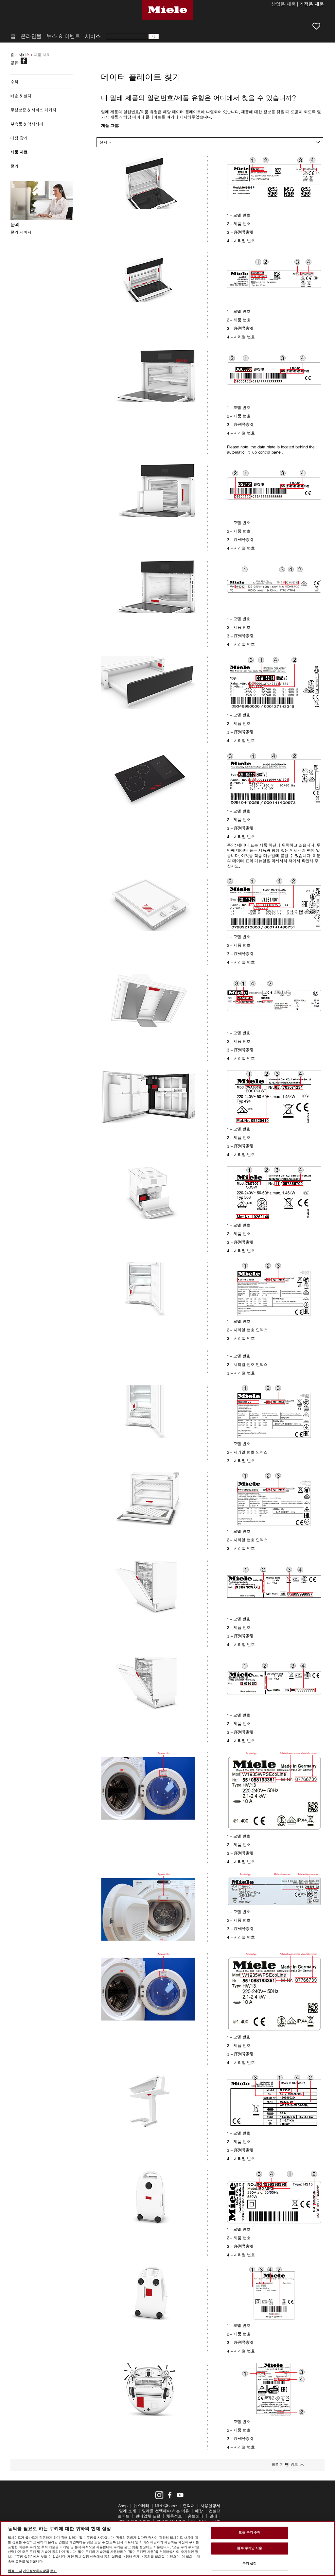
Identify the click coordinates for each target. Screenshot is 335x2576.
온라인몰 (31, 36)
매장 (199, 2511)
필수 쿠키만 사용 (249, 2548)
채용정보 (174, 2516)
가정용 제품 (311, 5)
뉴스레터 (141, 2506)
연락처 (189, 2506)
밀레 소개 (127, 2511)
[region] (167, 2548)
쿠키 (53, 2571)
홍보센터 (195, 2516)
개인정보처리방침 (36, 2571)
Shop (123, 2506)
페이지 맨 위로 (285, 2464)
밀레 (213, 2516)
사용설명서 (210, 2506)
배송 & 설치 (20, 96)
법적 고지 (15, 2571)
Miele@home (166, 2506)
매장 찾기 (18, 138)
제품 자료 (18, 152)
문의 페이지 (20, 232)
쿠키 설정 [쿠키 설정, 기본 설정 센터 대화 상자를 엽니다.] (249, 2564)
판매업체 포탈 (147, 2516)
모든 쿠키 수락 (249, 2532)
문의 (14, 166)
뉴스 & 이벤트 (63, 36)
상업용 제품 (283, 5)
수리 (14, 82)
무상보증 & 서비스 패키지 (33, 110)
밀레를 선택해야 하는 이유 (165, 2511)
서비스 (24, 55)
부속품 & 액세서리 (26, 124)
